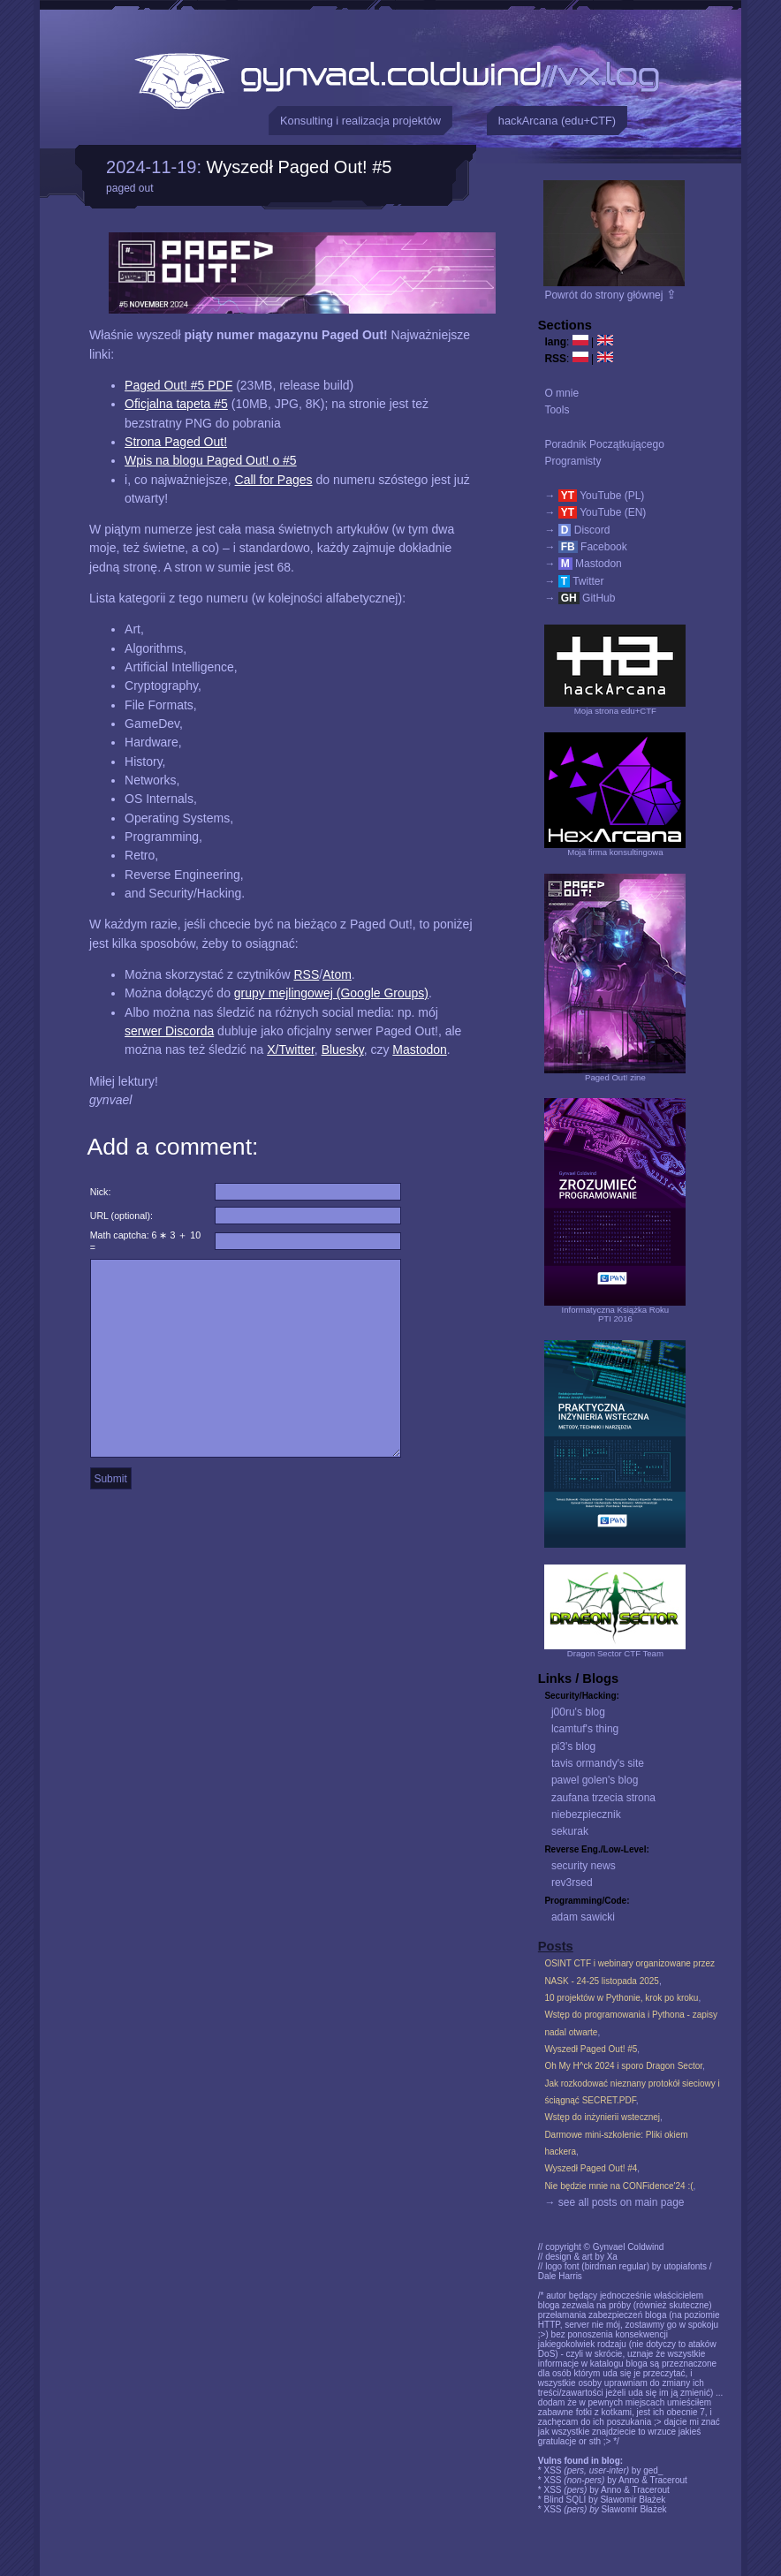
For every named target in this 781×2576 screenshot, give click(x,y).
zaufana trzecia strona (603, 1798)
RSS (306, 974)
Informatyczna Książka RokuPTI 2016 (616, 1314)
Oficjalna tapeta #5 (176, 404)
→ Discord (577, 530)
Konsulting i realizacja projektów (360, 120)
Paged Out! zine (615, 1077)
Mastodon (419, 1049)
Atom (337, 974)
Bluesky (343, 1049)
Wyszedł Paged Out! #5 (299, 167)
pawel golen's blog (594, 1780)
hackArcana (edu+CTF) (557, 120)
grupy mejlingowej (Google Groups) (331, 993)
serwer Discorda (169, 1031)
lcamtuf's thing (584, 1729)
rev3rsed (572, 1882)
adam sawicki (583, 1917)
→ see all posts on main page (614, 2202)
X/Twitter (291, 1049)
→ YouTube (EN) (595, 512)
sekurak (569, 1831)
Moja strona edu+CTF (615, 711)
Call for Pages (274, 480)
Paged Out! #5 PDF (178, 385)
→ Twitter (573, 581)
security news (583, 1866)
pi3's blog (573, 1746)
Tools (556, 410)
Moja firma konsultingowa (615, 852)
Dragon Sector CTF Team (615, 1653)
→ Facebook (585, 547)
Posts (555, 1946)
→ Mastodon (582, 563)
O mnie (561, 393)
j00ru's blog (578, 1712)
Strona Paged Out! (176, 442)
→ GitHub (579, 598)
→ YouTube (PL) (594, 495)
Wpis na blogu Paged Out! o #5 (211, 460)
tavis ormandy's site (597, 1763)
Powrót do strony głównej (610, 295)
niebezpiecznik (586, 1814)
